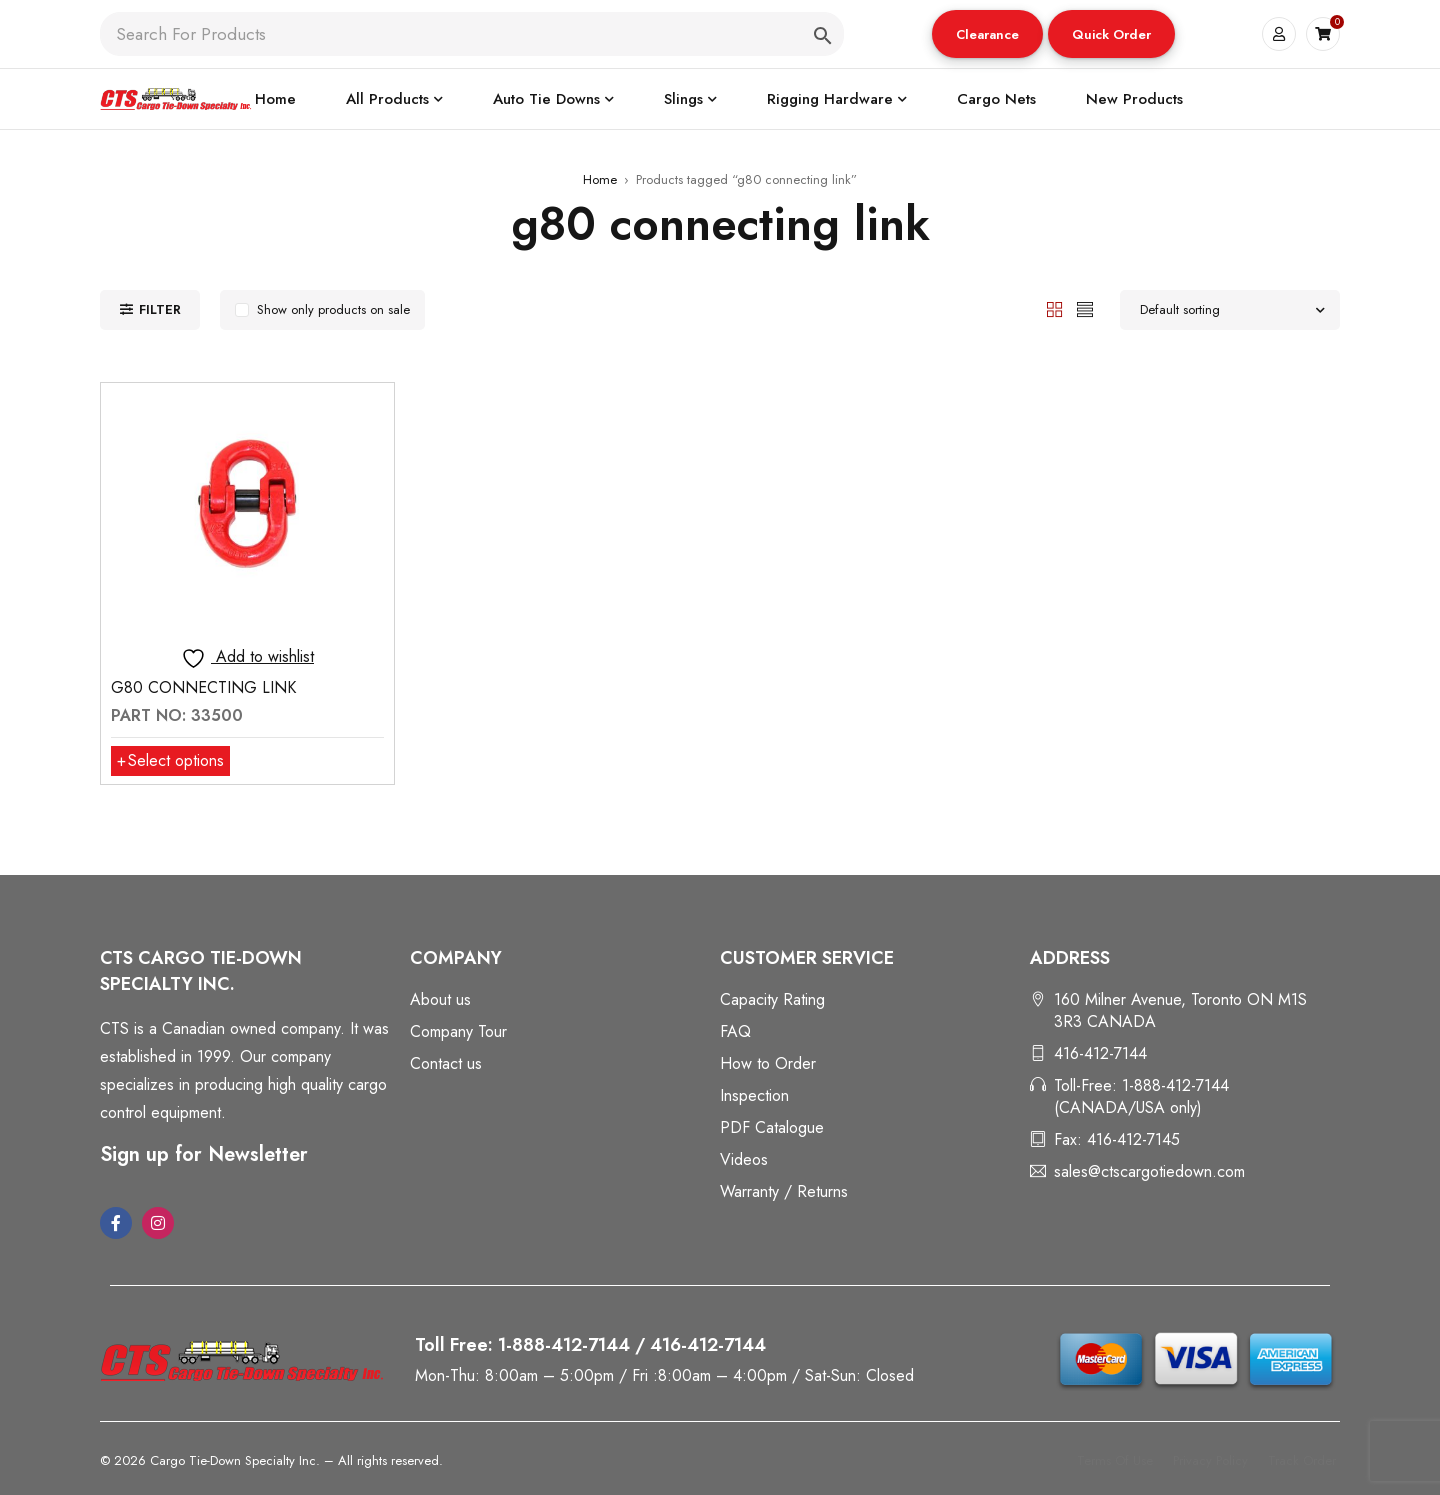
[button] (987, 34)
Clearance (987, 34)
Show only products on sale (333, 309)
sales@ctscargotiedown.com (1149, 1171)
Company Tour (458, 1031)
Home (600, 179)
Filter (160, 309)
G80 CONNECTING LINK (203, 687)
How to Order (768, 1063)
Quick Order (1111, 34)
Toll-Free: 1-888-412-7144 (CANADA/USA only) (1141, 1096)
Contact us (446, 1063)
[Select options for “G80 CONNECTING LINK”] (170, 761)
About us (440, 999)
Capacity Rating (772, 999)
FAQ (735, 1031)
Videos (744, 1159)
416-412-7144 (1100, 1053)
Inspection (754, 1095)
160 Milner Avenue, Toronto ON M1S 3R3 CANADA (1180, 1010)
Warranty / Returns (784, 1191)
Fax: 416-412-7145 (1117, 1139)
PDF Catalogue (772, 1127)
